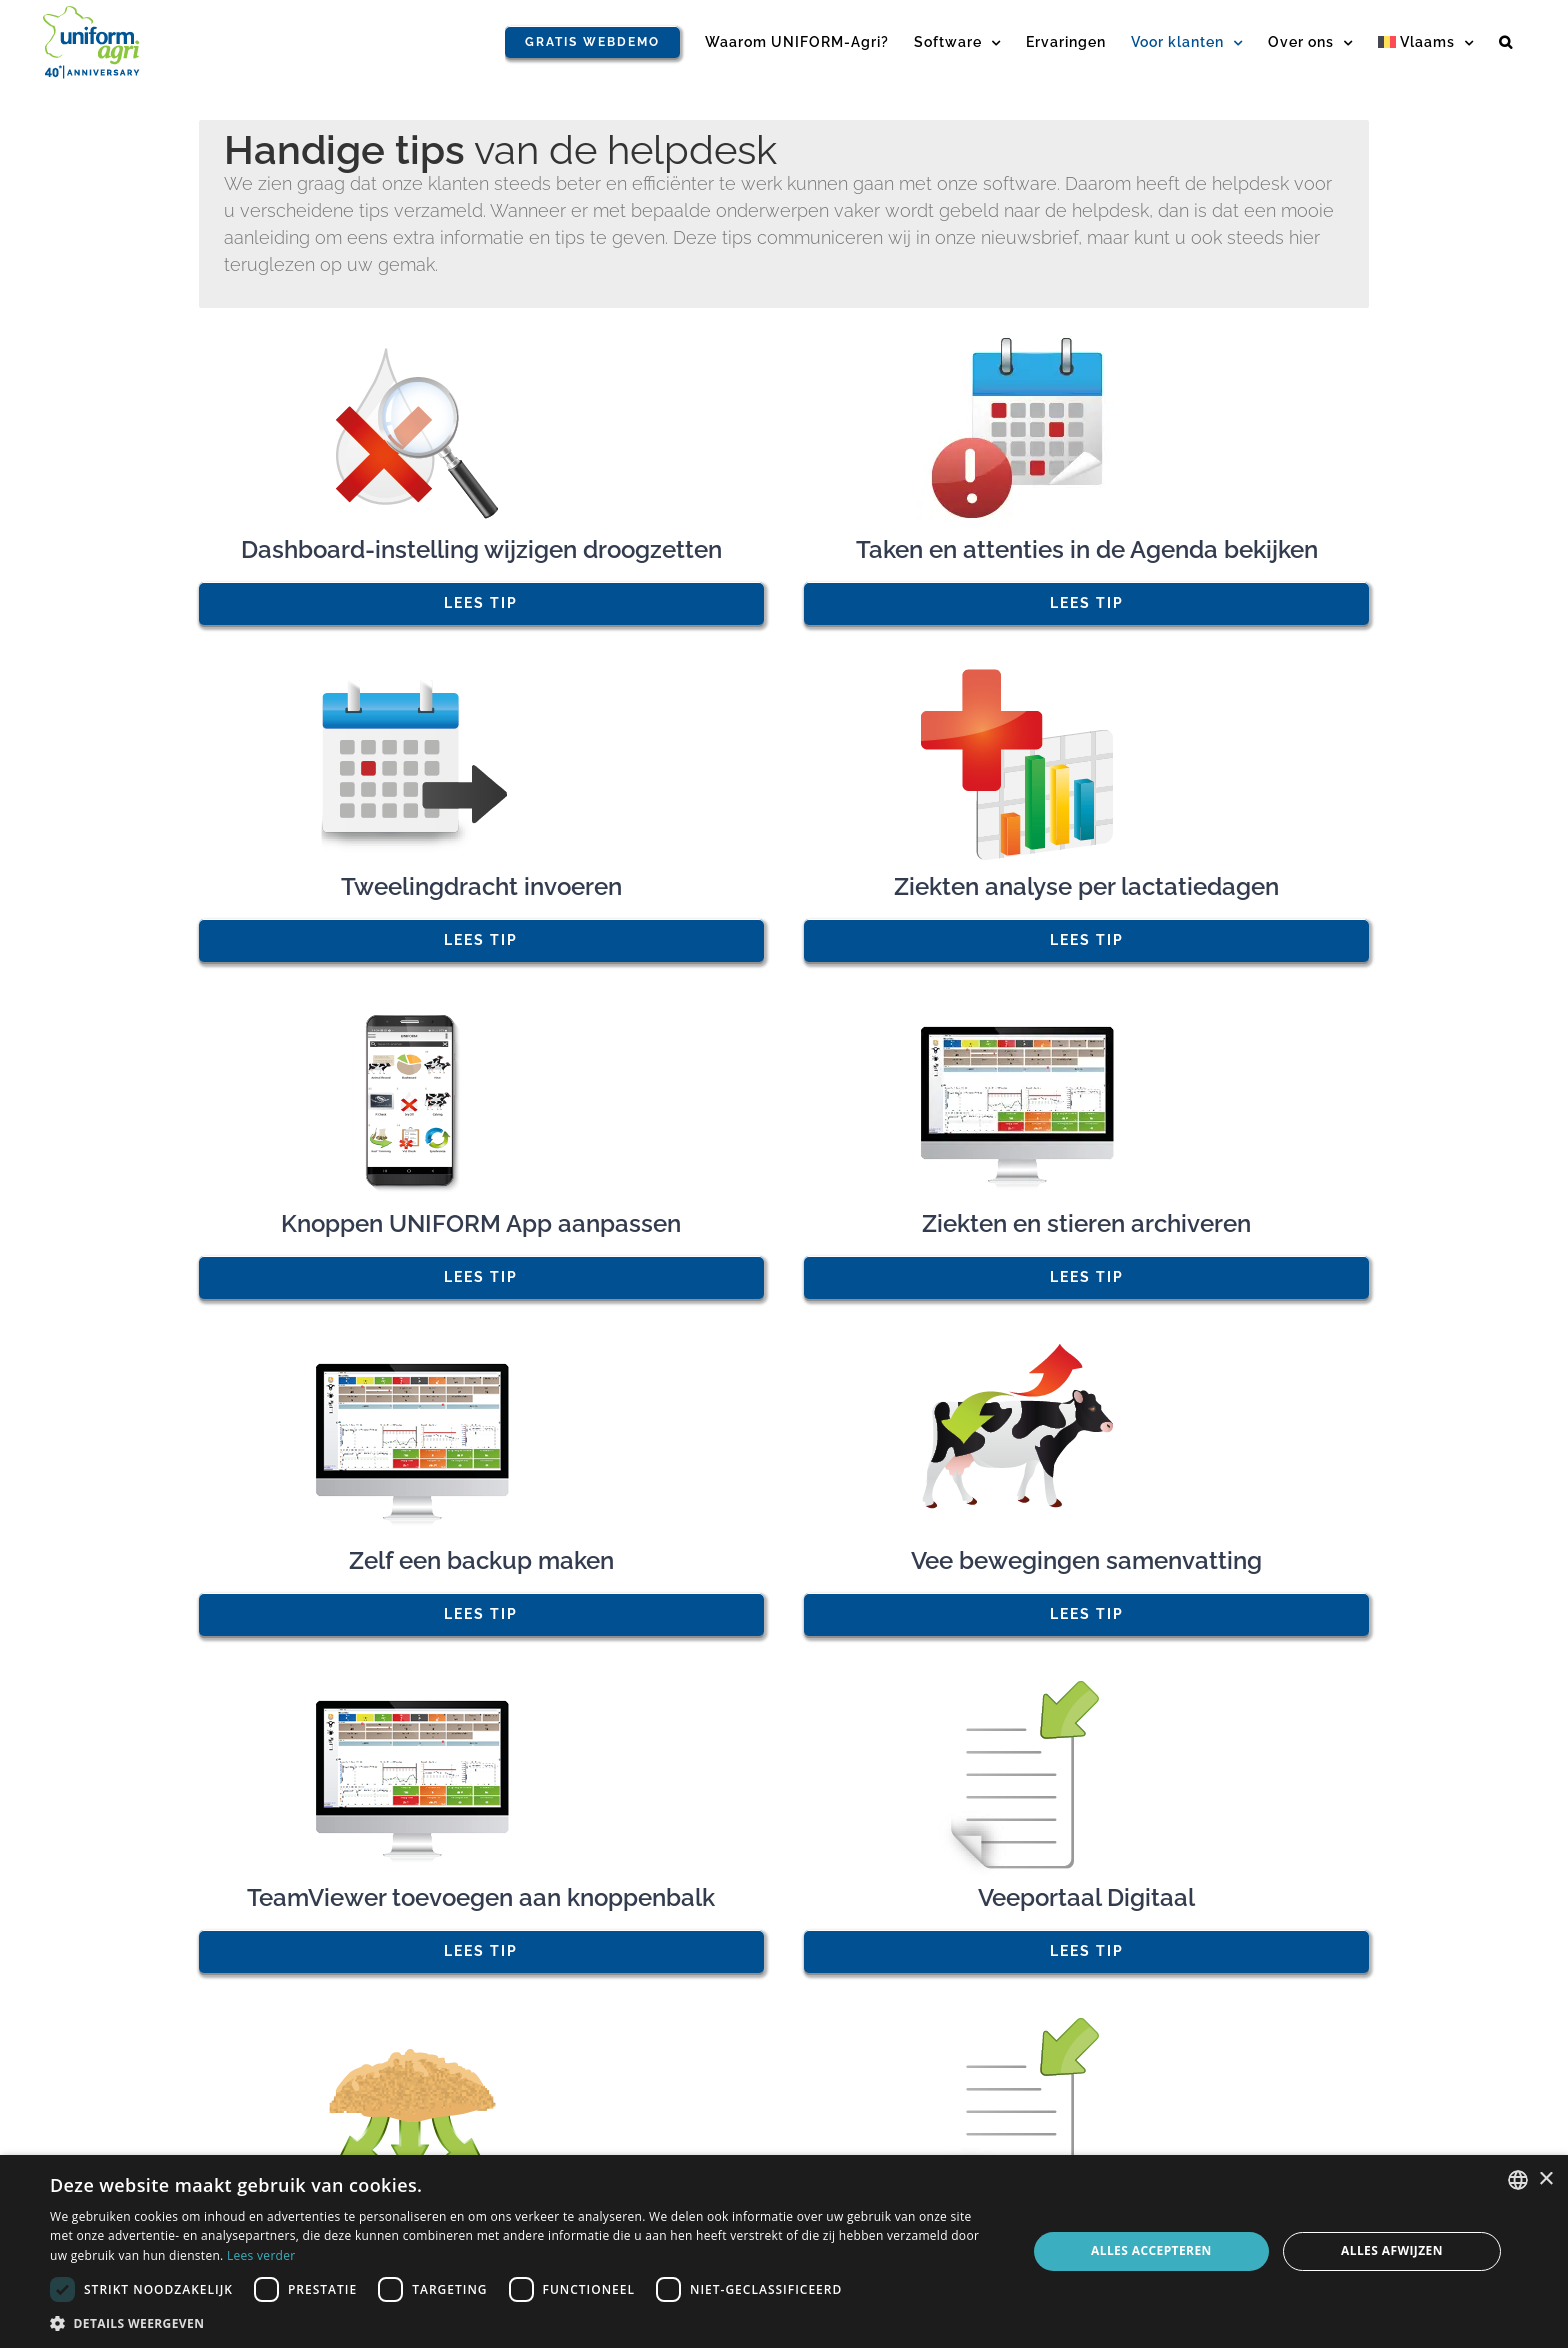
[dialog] (784, 2251)
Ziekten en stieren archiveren (1086, 1223)
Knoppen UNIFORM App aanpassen (481, 1223)
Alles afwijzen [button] (1392, 2250)
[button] (1506, 42)
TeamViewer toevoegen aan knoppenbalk (481, 1897)
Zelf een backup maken (481, 1560)
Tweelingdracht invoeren (481, 886)
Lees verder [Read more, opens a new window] (261, 2255)
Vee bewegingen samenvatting (1086, 1560)
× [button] (1545, 2179)
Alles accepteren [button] (1151, 2250)
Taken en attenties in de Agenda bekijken (1087, 549)
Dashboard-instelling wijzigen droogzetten (481, 549)
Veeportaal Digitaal (1086, 1897)
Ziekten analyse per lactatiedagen (1086, 886)
